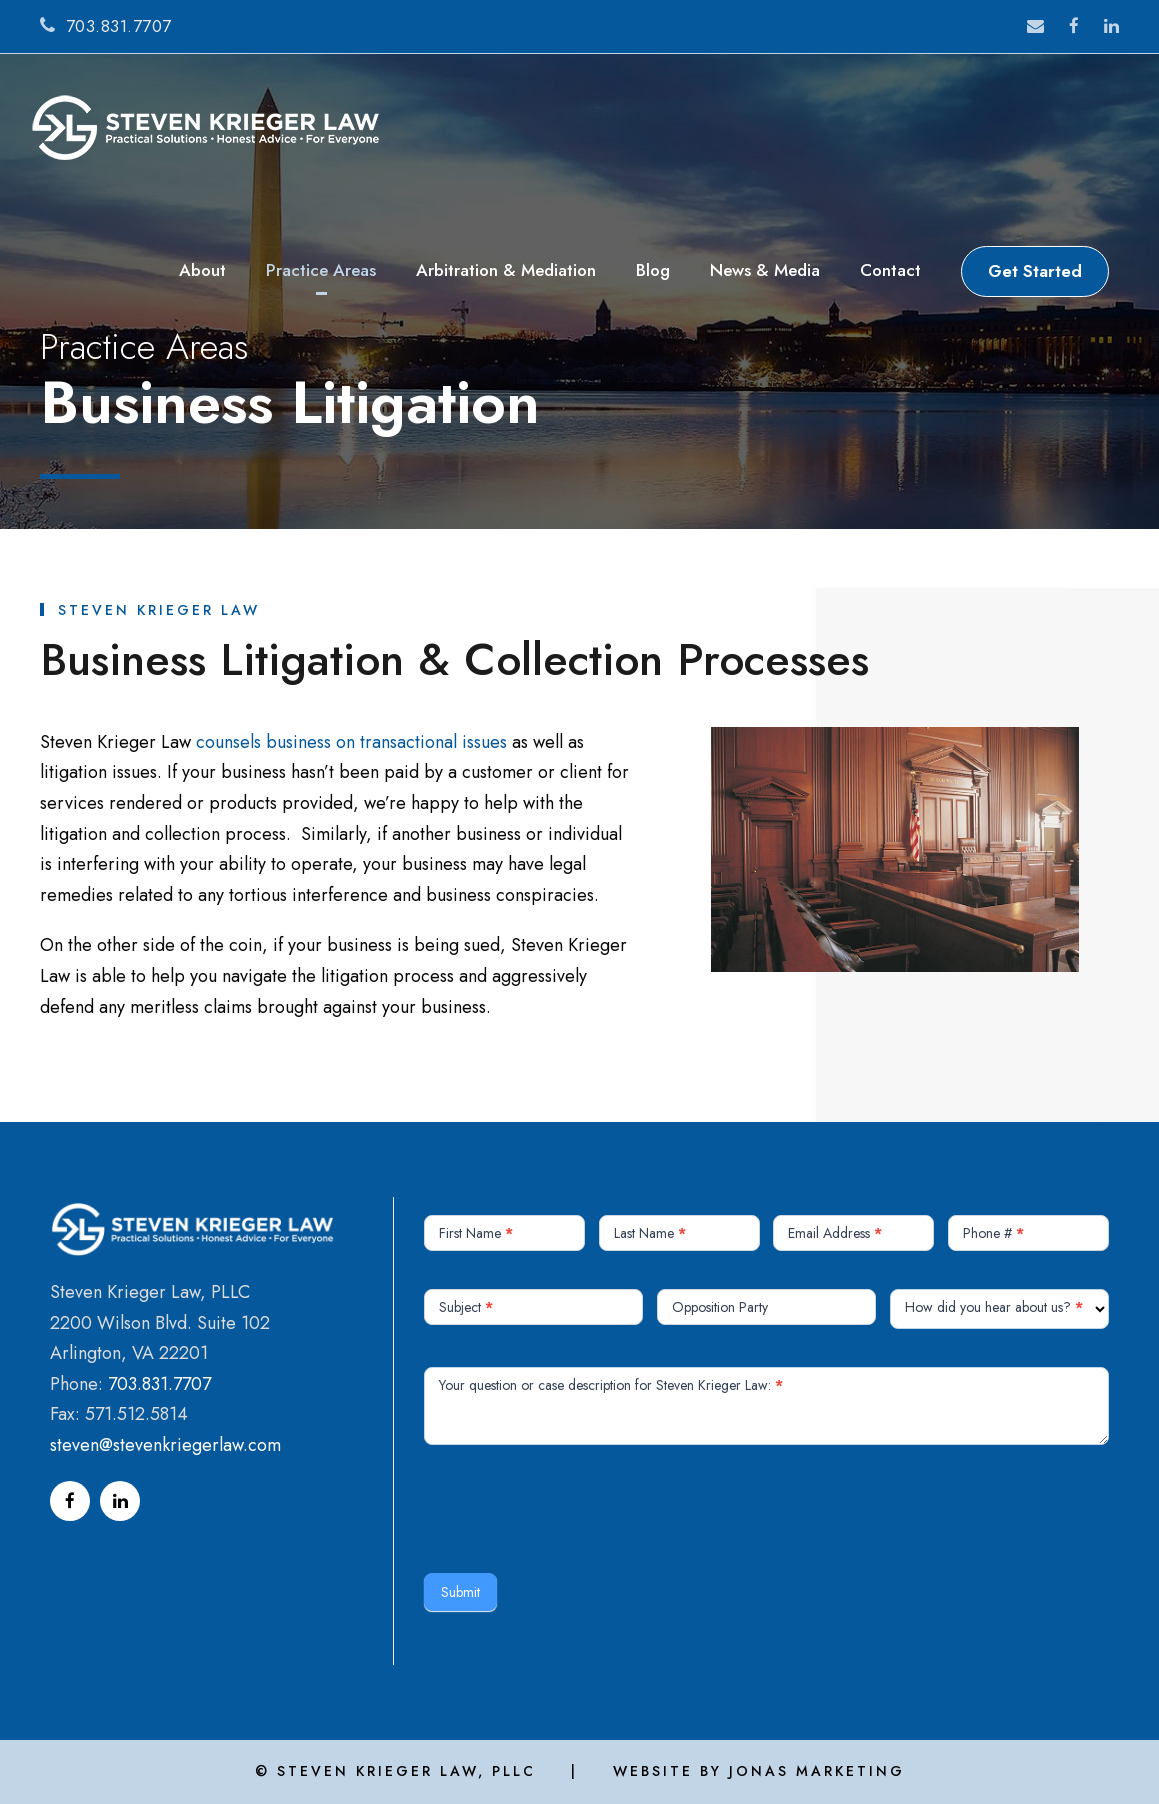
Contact (890, 270)
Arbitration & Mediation (506, 270)
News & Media (765, 270)
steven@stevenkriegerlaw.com (165, 1445)
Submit (460, 1592)
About (202, 270)
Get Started (1035, 271)
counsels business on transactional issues (351, 742)
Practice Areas (321, 270)
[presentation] (576, 1504)
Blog (653, 270)
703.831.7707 (159, 1384)
